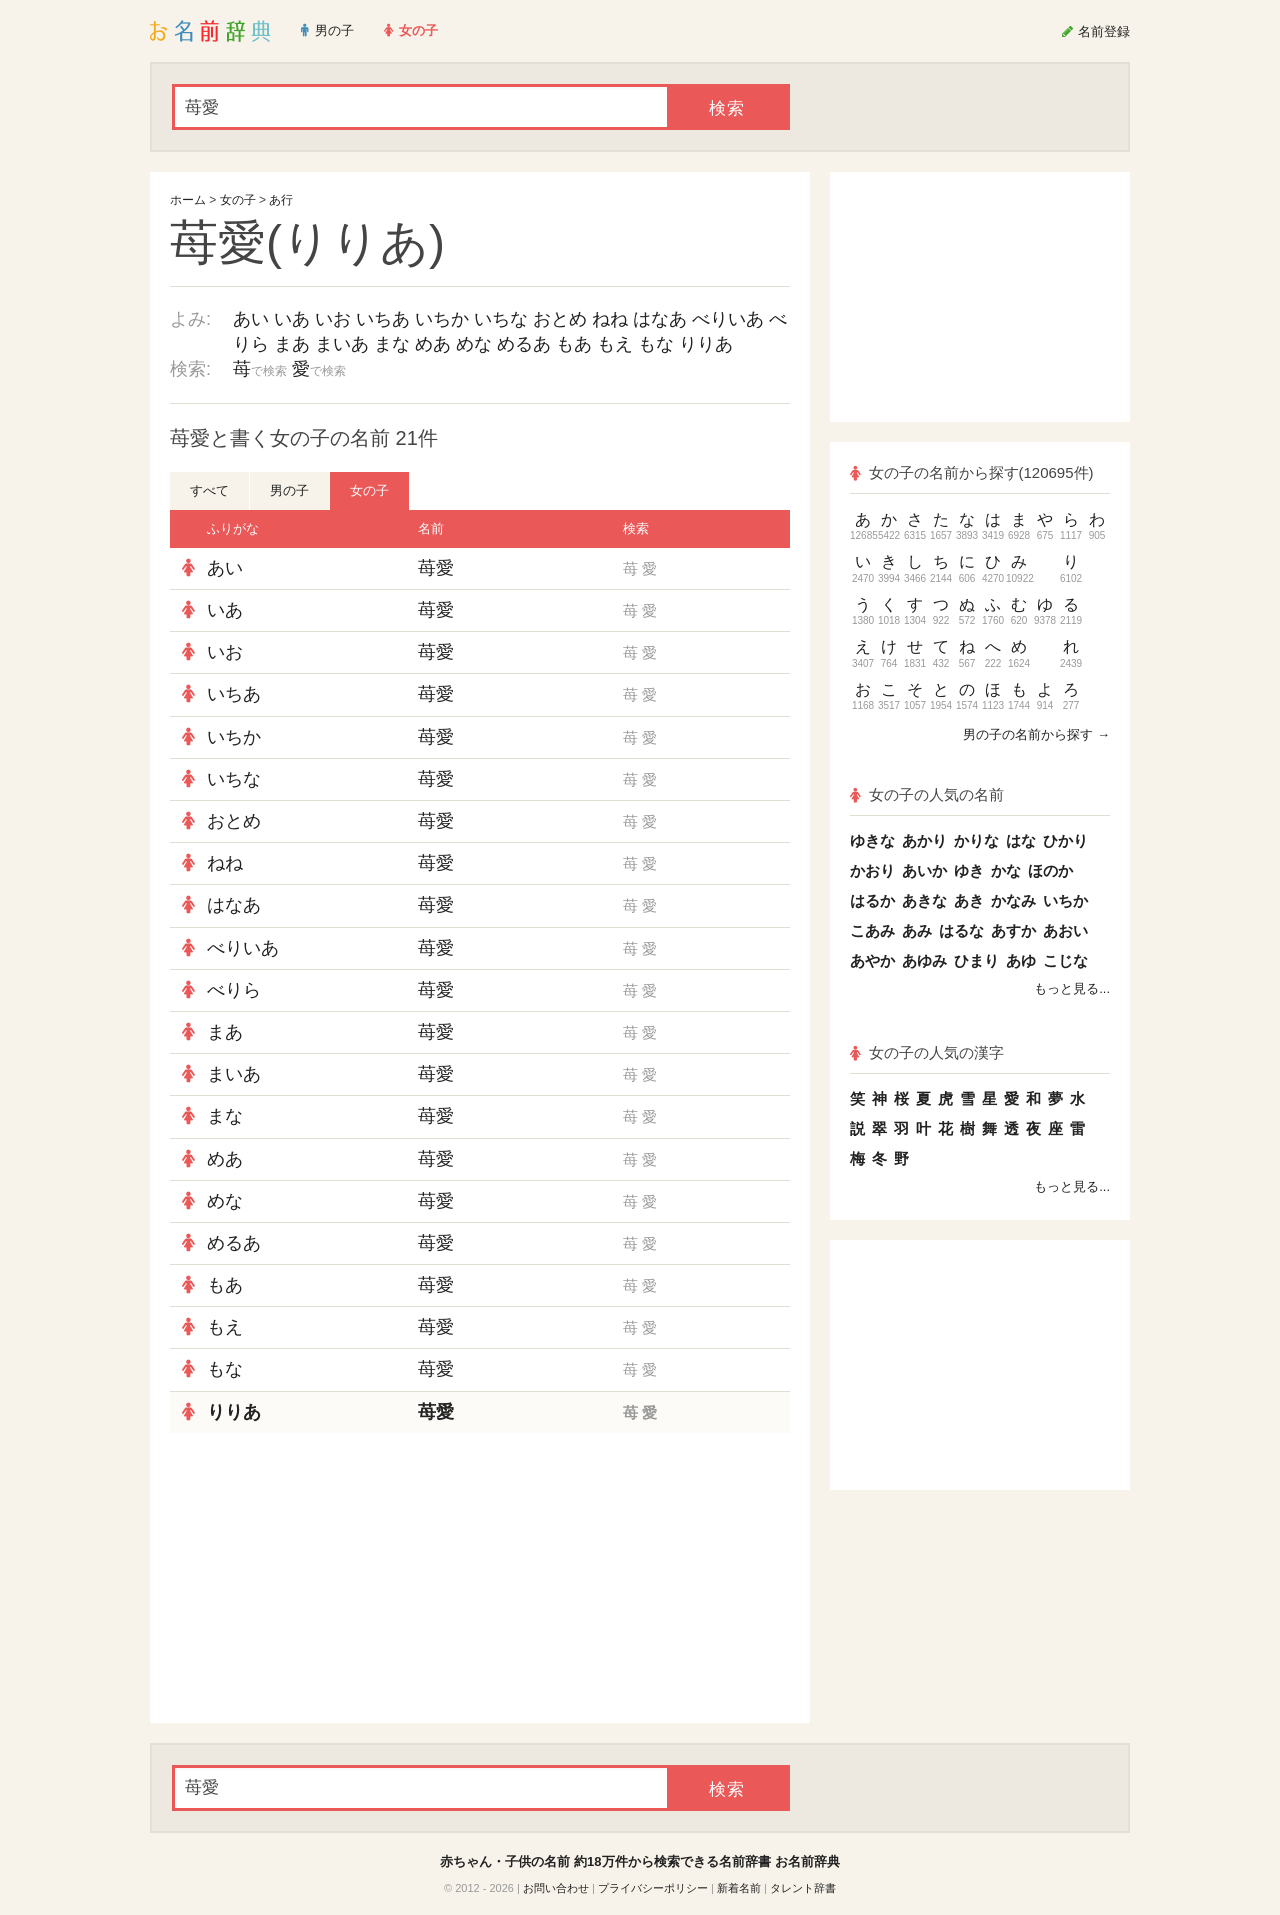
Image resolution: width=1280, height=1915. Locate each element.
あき (969, 900)
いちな (501, 319)
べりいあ (728, 319)
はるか (872, 900)
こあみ (872, 930)
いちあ (383, 319)
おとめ (560, 319)
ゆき (969, 870)
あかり (924, 840)
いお (333, 319)
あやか (872, 960)
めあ (433, 344)
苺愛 (436, 568)
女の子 (238, 200)
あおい (1065, 930)
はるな (961, 930)
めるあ (524, 344)
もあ (574, 344)
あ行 (281, 200)
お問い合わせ (556, 1888)
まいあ (342, 344)
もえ (615, 344)
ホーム (188, 200)
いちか (442, 319)
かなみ (1013, 900)
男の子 (289, 490)
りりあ (706, 344)
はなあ (660, 319)
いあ (292, 319)
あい (251, 319)
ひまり (976, 960)
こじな (1065, 960)
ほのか (1050, 870)
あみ (917, 930)
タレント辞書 (803, 1888)
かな (1006, 870)
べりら (234, 990)
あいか (924, 870)
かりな (976, 840)
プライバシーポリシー (653, 1888)
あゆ (1021, 960)
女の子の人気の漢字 (927, 1052)
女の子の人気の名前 (927, 794)
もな (656, 344)
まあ (292, 344)
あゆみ (924, 960)
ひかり (1065, 840)
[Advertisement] (320, 1578)
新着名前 (739, 1888)
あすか (1013, 930)
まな (392, 344)
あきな (924, 900)
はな (1021, 840)
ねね (610, 319)
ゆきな (872, 840)
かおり (872, 870)
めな (474, 344)
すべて (209, 490)
